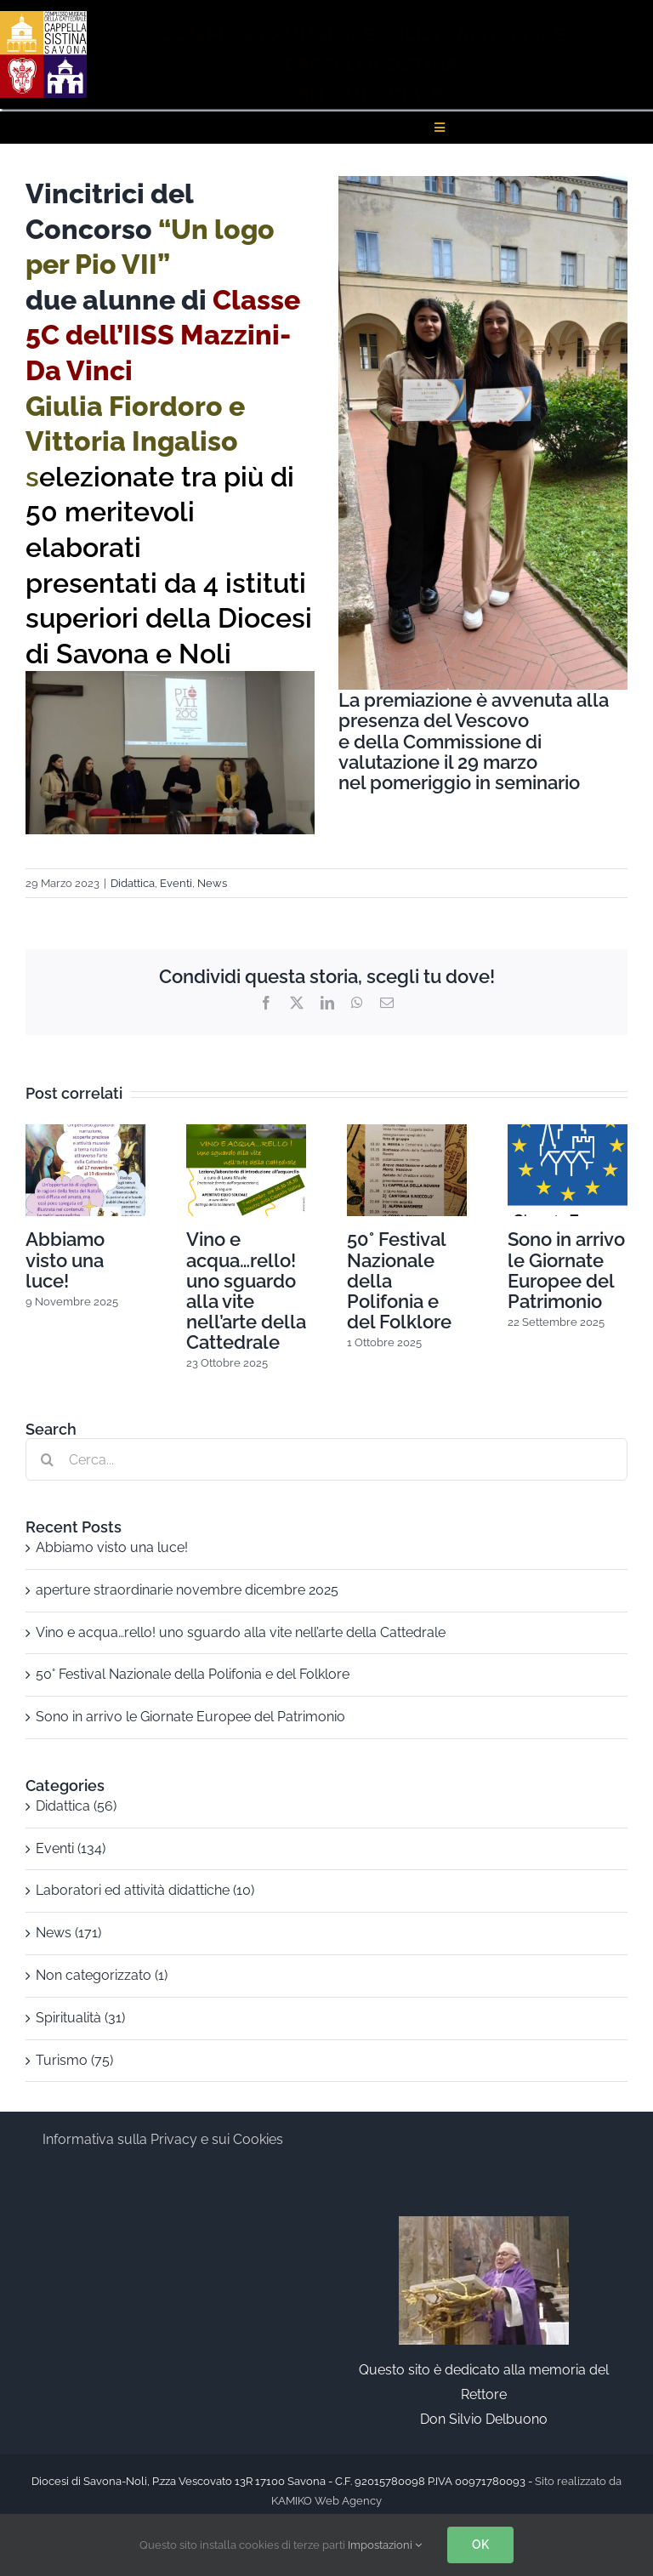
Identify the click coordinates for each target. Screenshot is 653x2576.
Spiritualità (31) (80, 2018)
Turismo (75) (74, 2060)
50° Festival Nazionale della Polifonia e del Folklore (192, 1674)
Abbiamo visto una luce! (65, 1259)
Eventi (176, 883)
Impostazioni (385, 2545)
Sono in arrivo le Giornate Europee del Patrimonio (566, 1270)
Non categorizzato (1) (102, 1975)
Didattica (133, 883)
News (212, 883)
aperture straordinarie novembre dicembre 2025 (187, 1590)
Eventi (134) (70, 1848)
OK (480, 2544)
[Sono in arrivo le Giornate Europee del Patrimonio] (567, 1132)
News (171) (68, 1933)
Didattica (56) (76, 1806)
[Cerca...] (326, 1459)
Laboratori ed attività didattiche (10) (145, 1890)
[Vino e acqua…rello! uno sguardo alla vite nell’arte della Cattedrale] (246, 1132)
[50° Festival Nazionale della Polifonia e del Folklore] (407, 1132)
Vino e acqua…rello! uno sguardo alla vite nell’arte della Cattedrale (246, 1290)
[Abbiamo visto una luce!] (85, 1132)
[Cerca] (47, 1459)
